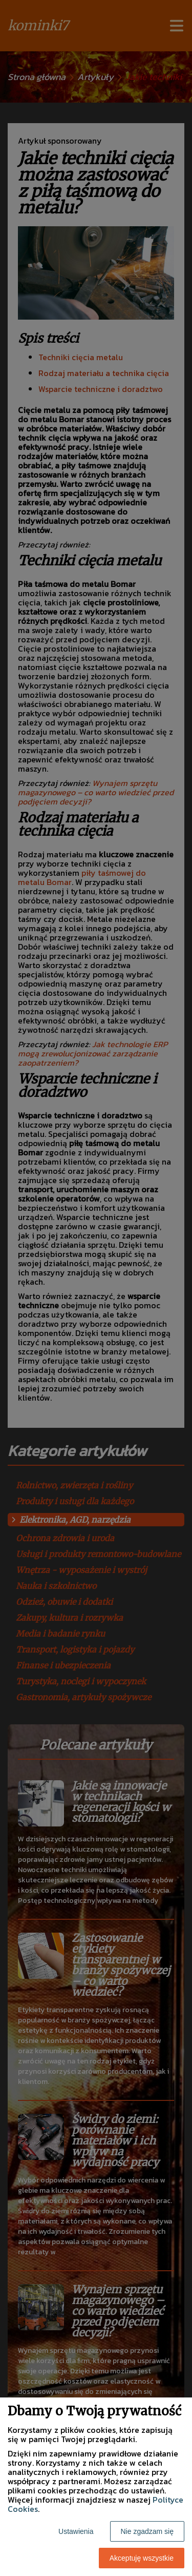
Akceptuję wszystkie (142, 2558)
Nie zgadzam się (147, 2531)
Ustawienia (75, 2531)
